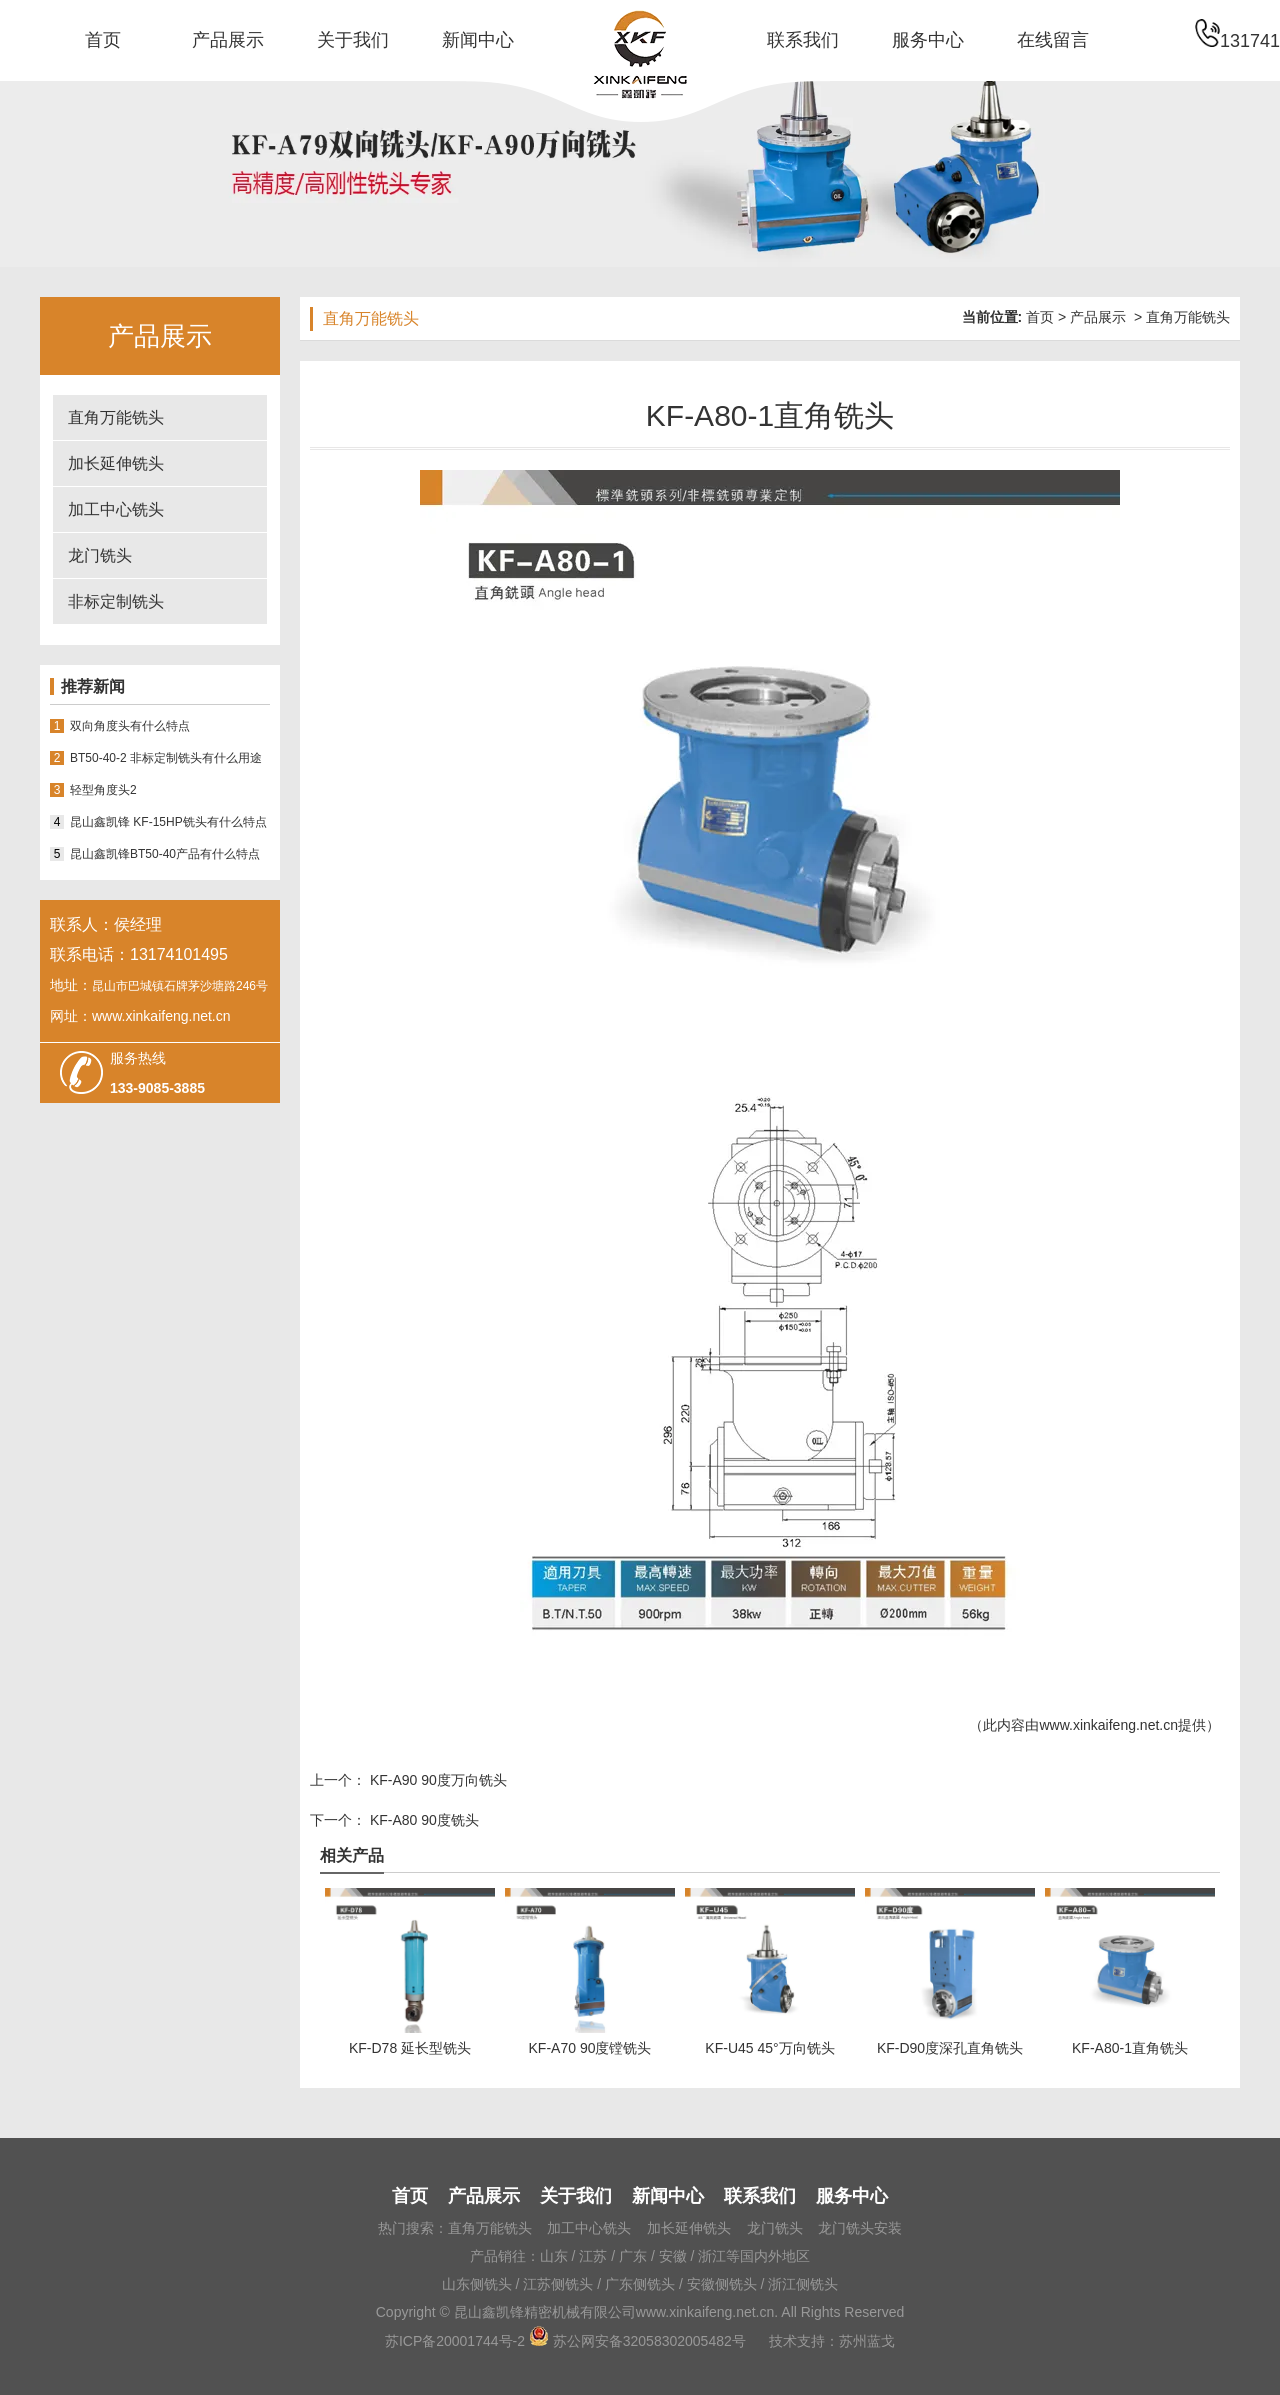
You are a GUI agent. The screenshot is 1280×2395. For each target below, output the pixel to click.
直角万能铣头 (116, 417)
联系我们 (803, 40)
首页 (103, 40)
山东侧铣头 (477, 2284)
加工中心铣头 (116, 509)
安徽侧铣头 (722, 2284)
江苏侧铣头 (558, 2284)
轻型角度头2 (103, 790)
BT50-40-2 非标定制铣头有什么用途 (166, 758)
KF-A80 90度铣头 (422, 1820)
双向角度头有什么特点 (130, 726)
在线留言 (1053, 40)
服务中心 (928, 40)
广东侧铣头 (640, 2284)
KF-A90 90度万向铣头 (436, 1780)
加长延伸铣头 (116, 463)
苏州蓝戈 (867, 2341)
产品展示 (228, 40)
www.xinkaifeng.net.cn (1108, 1725)
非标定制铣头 (116, 601)
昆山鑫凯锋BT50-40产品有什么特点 (165, 854)
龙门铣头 (100, 555)
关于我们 (353, 40)
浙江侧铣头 (803, 2284)
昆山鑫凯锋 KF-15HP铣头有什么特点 (168, 822)
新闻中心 (478, 40)
